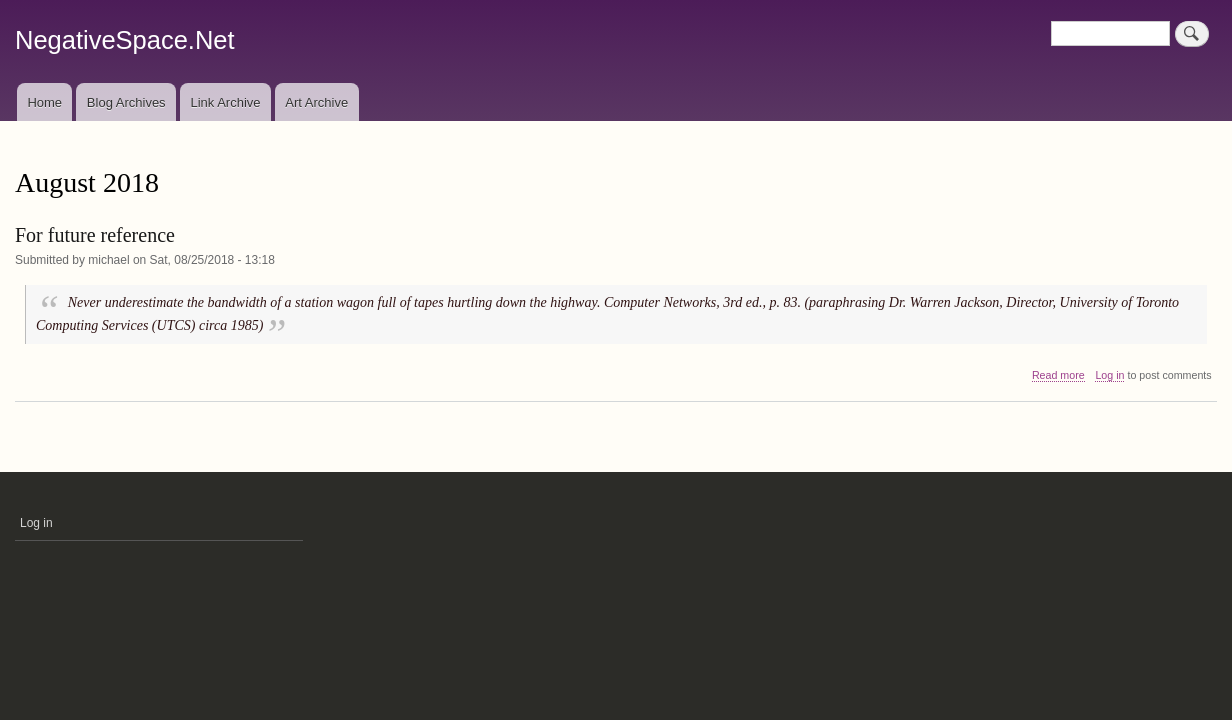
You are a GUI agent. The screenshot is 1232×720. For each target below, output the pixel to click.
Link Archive (225, 102)
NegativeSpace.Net (125, 40)
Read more (1058, 375)
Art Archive (316, 102)
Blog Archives (126, 102)
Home (44, 102)
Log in (1109, 375)
